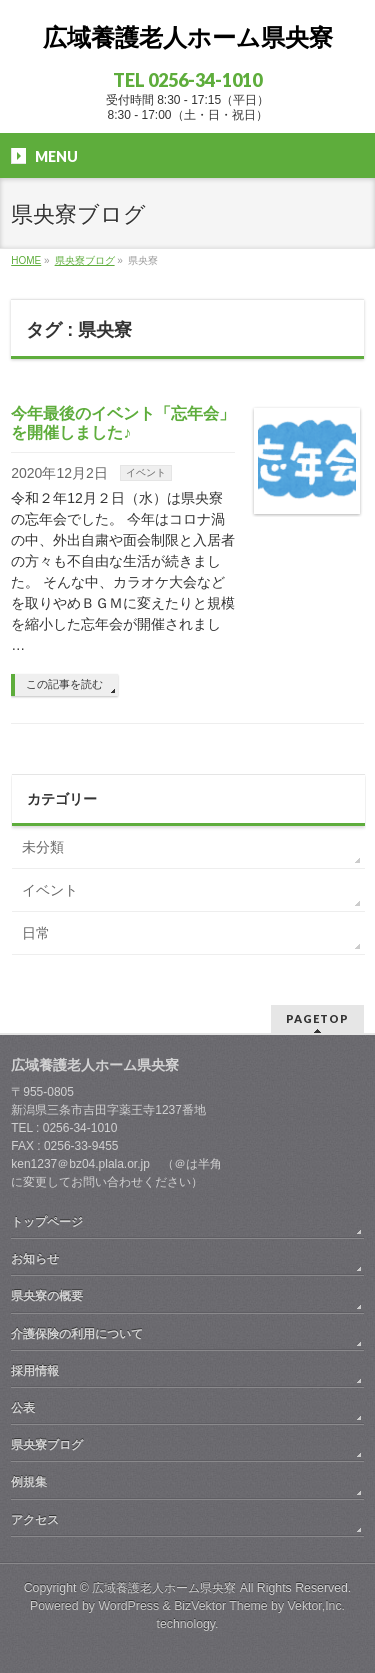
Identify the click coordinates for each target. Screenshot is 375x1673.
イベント (146, 472)
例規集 (29, 1482)
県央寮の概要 (47, 1296)
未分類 (43, 847)
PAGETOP (317, 1018)
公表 (23, 1408)
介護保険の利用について (77, 1334)
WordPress (128, 1606)
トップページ (47, 1222)
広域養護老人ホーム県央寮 (188, 37)
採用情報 (35, 1371)
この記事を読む (64, 684)
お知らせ (35, 1259)
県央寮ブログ (47, 1445)
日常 (36, 933)
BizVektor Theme (221, 1606)
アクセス (35, 1520)
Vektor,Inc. (317, 1606)
